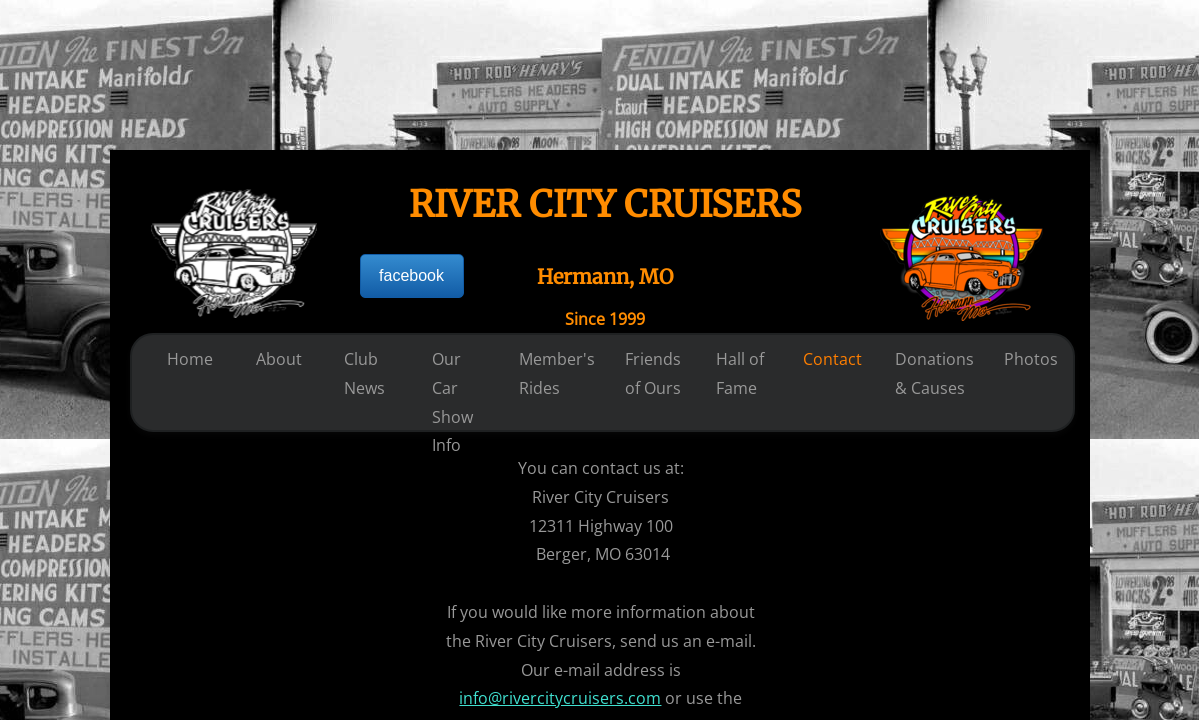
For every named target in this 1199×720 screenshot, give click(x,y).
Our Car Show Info (452, 402)
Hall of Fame (740, 373)
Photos (1031, 359)
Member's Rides (557, 373)
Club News (364, 373)
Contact (832, 359)
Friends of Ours (653, 373)
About (279, 359)
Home (190, 359)
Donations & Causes (934, 373)
